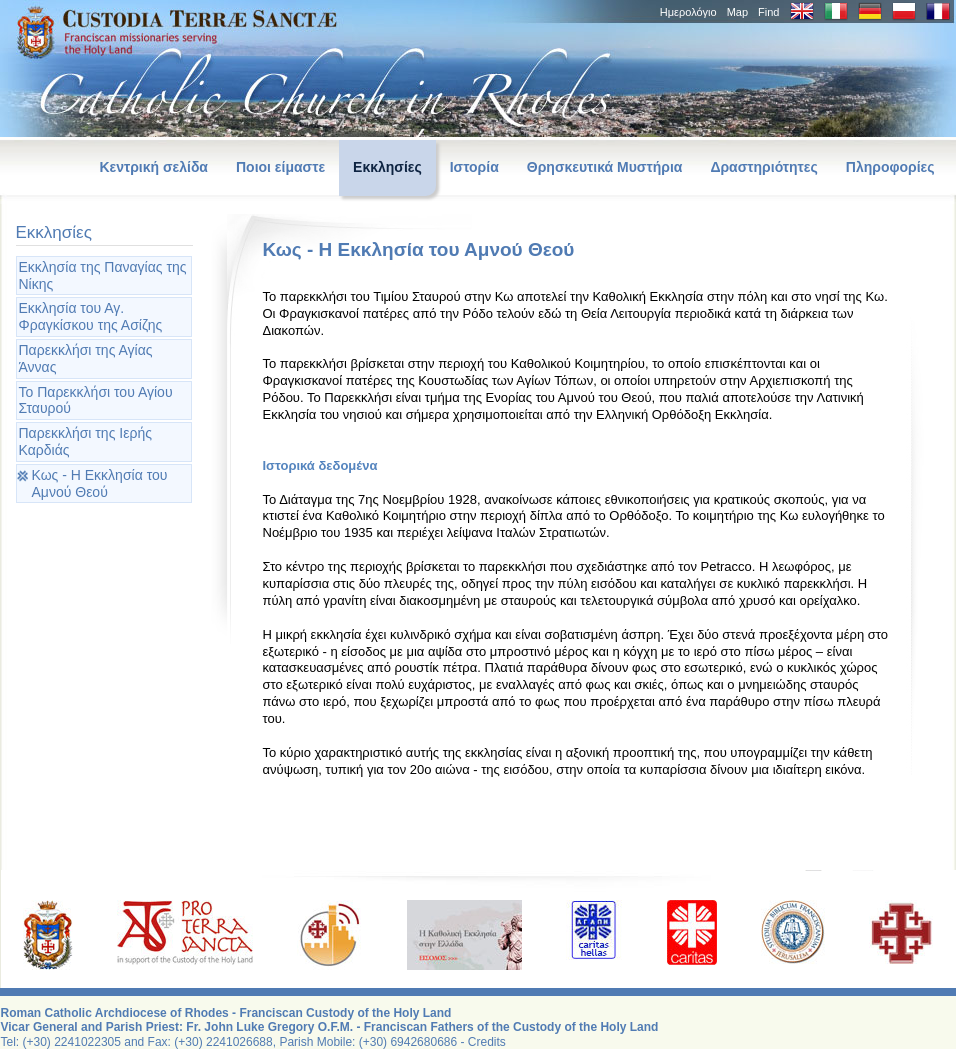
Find (768, 12)
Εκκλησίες (387, 167)
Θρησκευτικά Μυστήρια (605, 167)
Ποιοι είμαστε (280, 167)
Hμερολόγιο (688, 12)
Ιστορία (474, 167)
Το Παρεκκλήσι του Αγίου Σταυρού (96, 400)
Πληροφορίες (890, 167)
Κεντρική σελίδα (153, 167)
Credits (487, 1042)
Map (737, 12)
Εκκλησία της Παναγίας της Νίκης (103, 275)
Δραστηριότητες (763, 167)
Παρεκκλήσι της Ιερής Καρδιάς (85, 441)
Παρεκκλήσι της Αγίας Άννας (86, 358)
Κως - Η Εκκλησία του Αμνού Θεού (100, 483)
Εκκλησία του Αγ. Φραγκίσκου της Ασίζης (91, 316)
